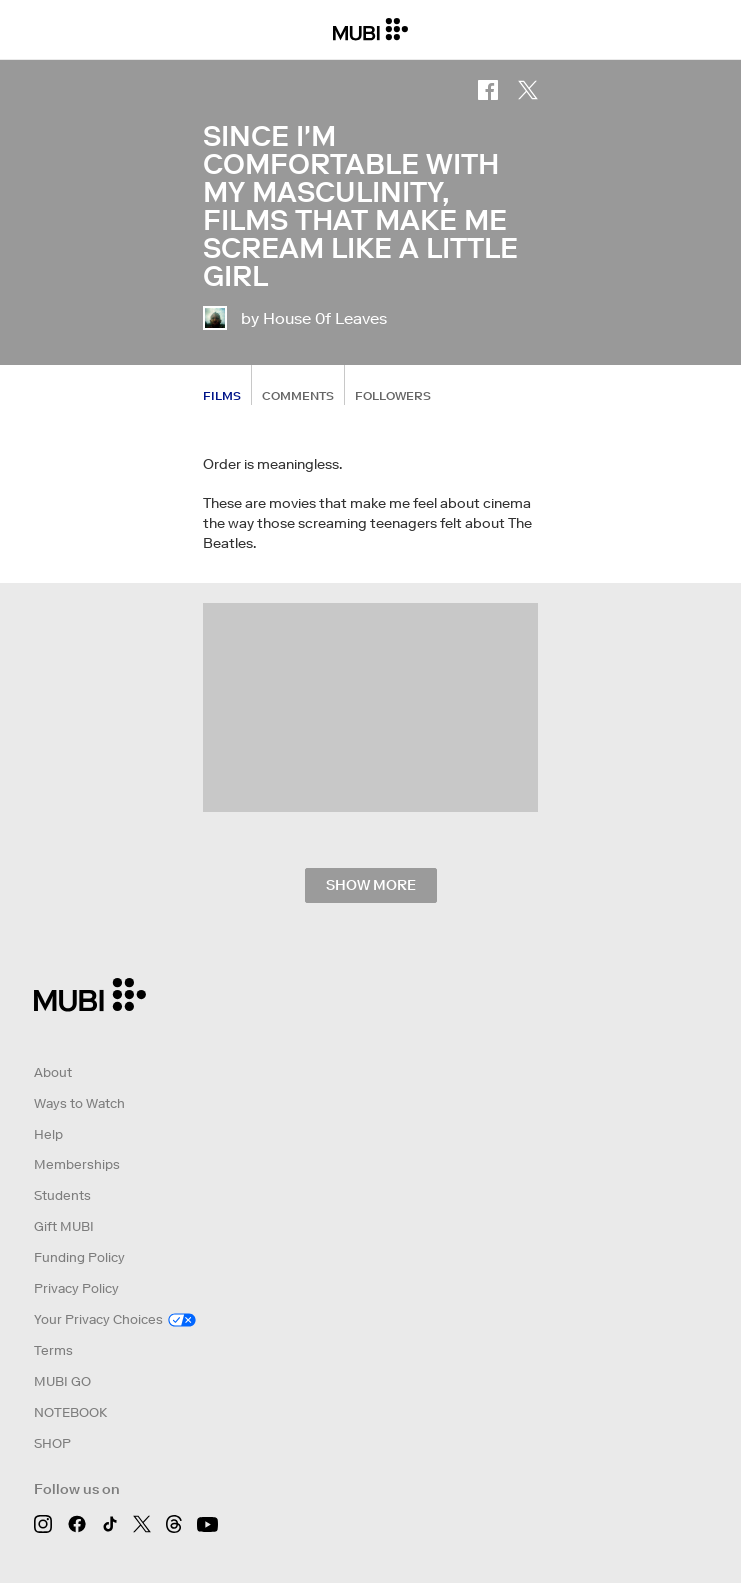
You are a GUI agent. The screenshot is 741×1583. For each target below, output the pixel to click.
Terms (53, 1350)
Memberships (77, 1164)
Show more (371, 885)
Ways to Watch (79, 1103)
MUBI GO (62, 1381)
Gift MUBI (64, 1226)
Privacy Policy (76, 1288)
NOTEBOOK (70, 1412)
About (53, 1072)
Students (62, 1195)
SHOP (52, 1443)
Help (48, 1134)
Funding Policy (79, 1257)
